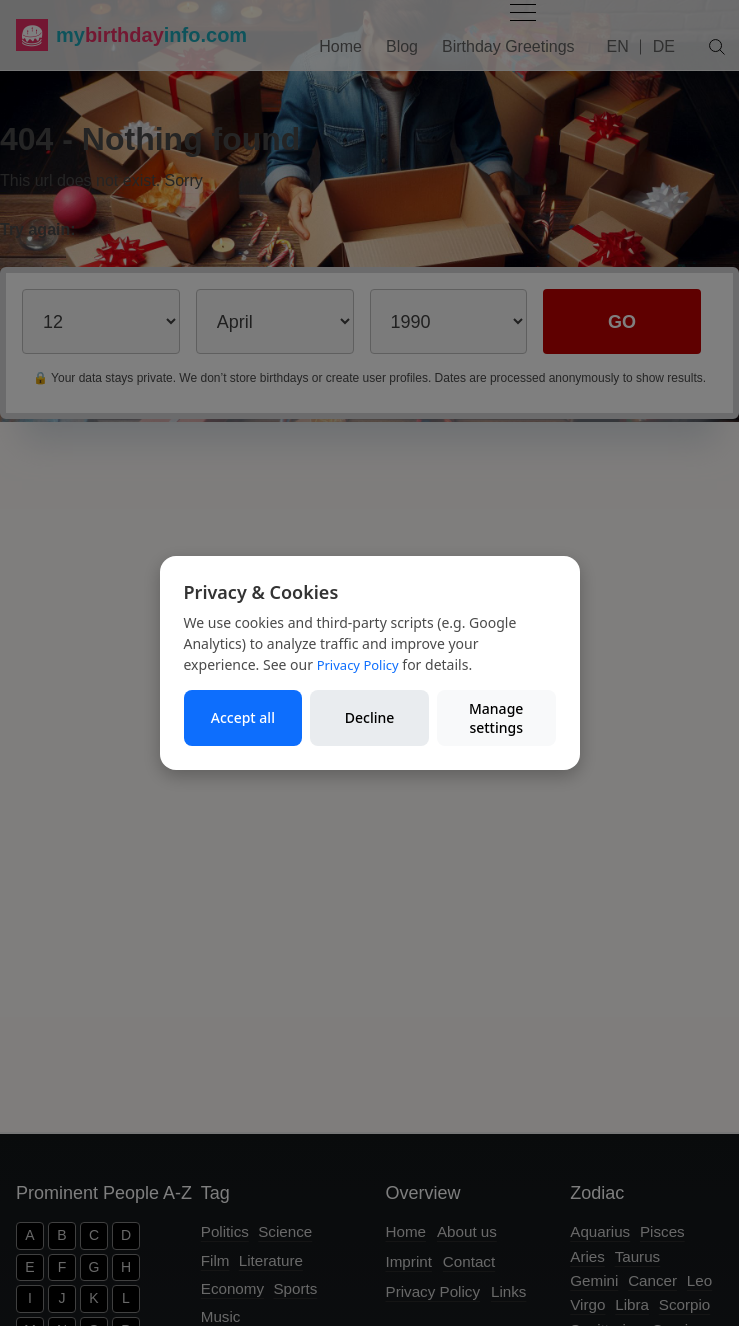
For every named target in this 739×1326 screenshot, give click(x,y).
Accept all (243, 717)
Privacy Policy (358, 665)
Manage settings (496, 718)
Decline (370, 717)
